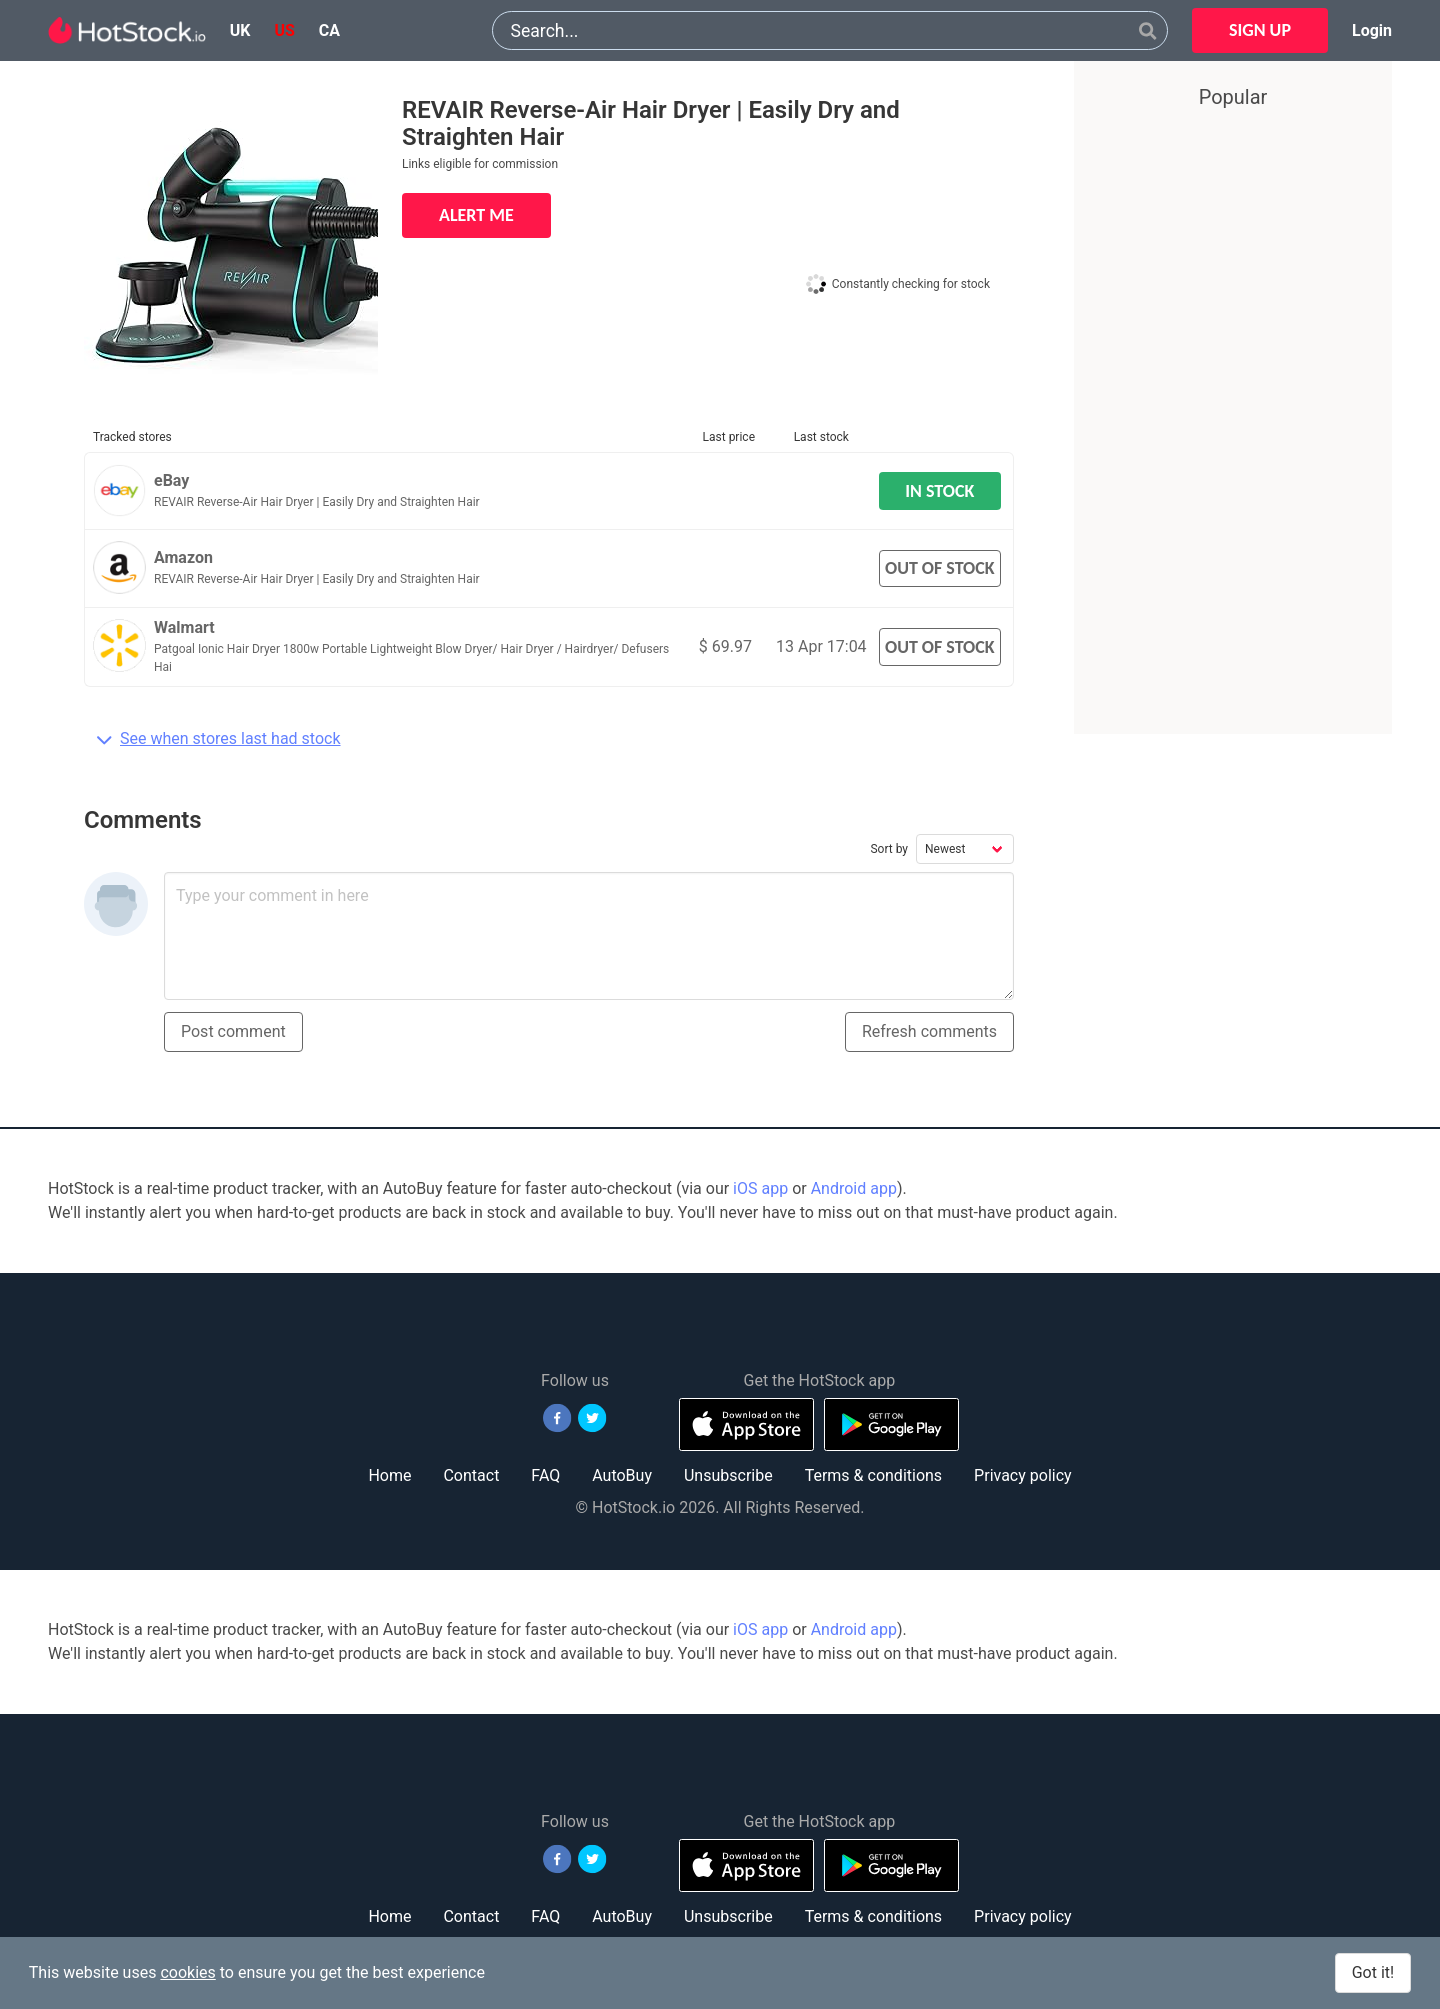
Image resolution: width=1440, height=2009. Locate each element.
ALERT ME (476, 215)
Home (389, 1475)
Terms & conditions (873, 1475)
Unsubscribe (728, 1475)
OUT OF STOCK (940, 568)
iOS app (760, 1188)
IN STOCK (939, 491)
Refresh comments (929, 1031)
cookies (187, 1972)
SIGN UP (1260, 30)
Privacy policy (1023, 1475)
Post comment (233, 1031)
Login (1372, 30)
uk (240, 30)
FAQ (545, 1475)
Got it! (1373, 1972)
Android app (854, 1188)
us (284, 30)
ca (329, 30)
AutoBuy (622, 1475)
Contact (471, 1475)
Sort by (889, 849)
